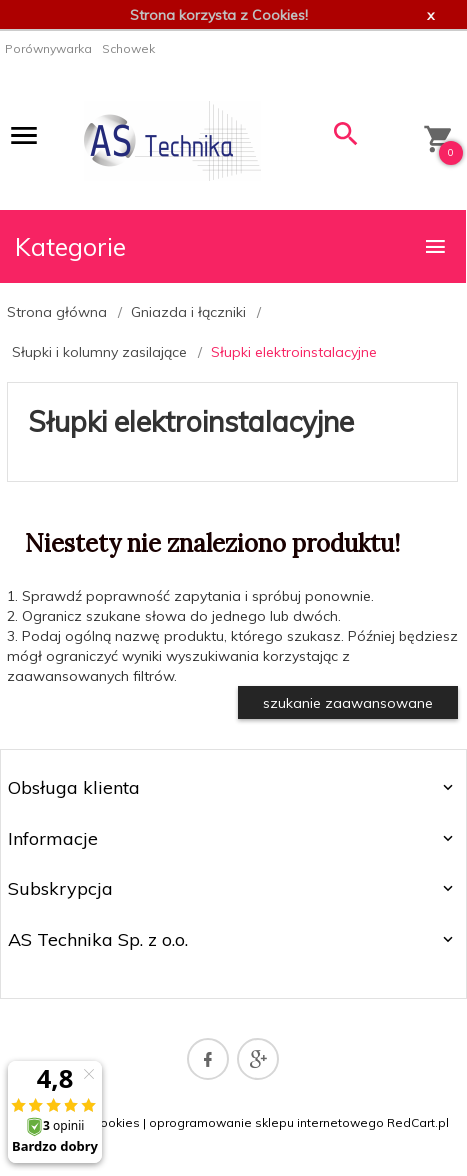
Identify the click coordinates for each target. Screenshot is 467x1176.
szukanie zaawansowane (348, 703)
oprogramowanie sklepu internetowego (266, 1122)
